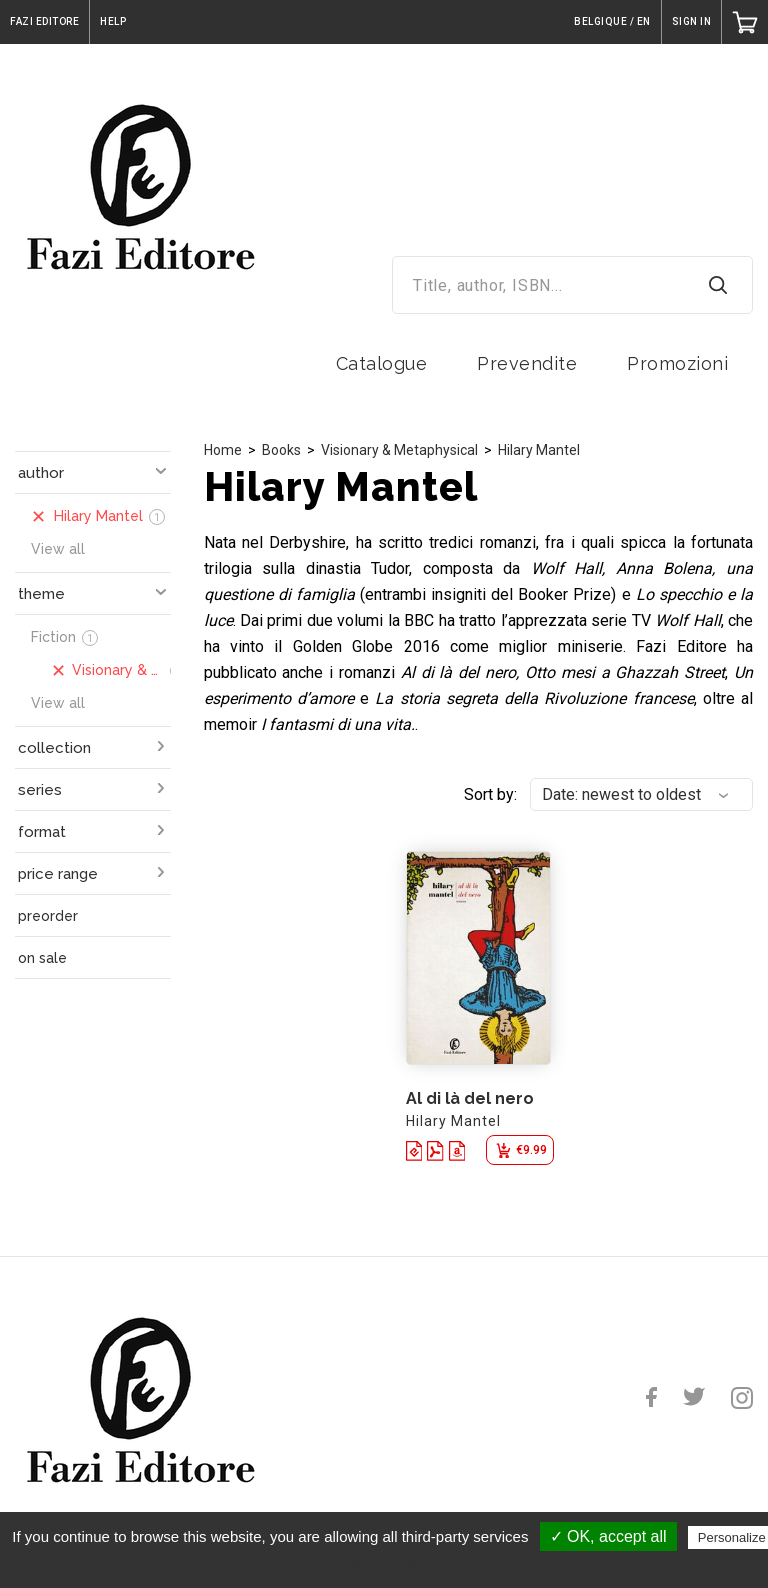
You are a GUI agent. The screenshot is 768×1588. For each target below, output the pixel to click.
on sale (42, 958)
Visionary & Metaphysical (399, 450)
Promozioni (677, 363)
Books (281, 450)
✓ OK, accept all (608, 1536)
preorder (48, 916)
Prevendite (527, 363)
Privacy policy (394, 1565)
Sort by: (490, 794)
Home (223, 450)
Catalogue (382, 363)
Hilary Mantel (539, 450)
